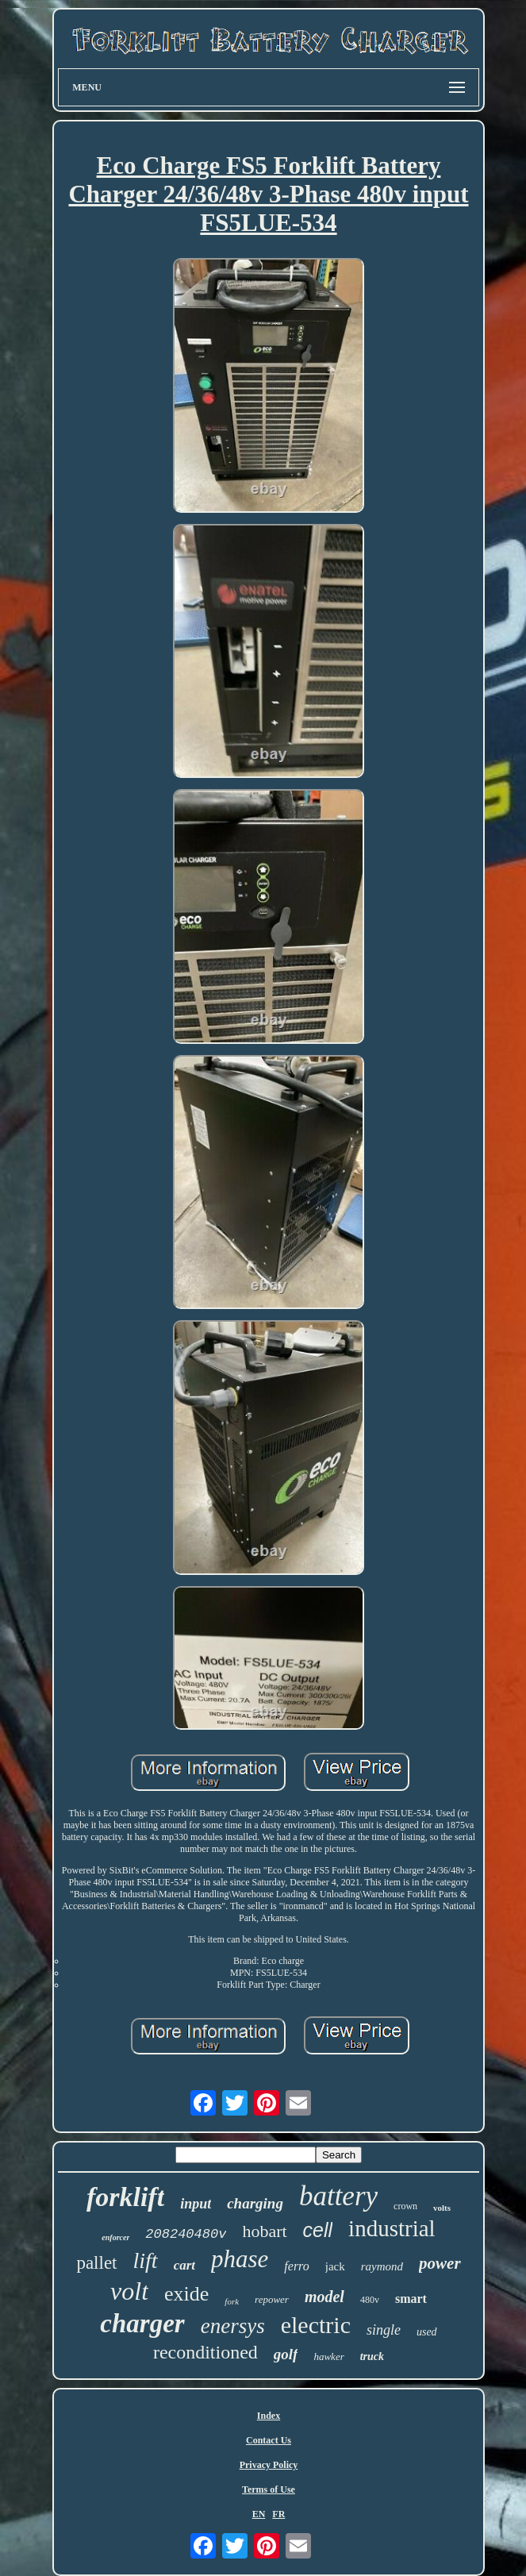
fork (232, 2301)
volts (442, 2207)
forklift (125, 2197)
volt (129, 2291)
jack (335, 2266)
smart (411, 2298)
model (324, 2296)
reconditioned (205, 2352)
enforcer (115, 2237)
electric (316, 2325)
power (440, 2263)
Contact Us (268, 2440)
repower (272, 2299)
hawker (328, 2356)
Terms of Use (268, 2489)
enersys (233, 2326)
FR (278, 2514)
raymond (382, 2266)
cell (318, 2230)
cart (184, 2265)
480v (369, 2299)
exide (186, 2293)
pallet (96, 2263)
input (195, 2204)
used (427, 2332)
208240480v (185, 2234)
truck (372, 2356)
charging (255, 2203)
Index (268, 2415)
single (384, 2330)
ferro (296, 2266)
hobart (264, 2231)
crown (405, 2206)
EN (259, 2514)
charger (142, 2323)
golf (286, 2354)
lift (145, 2260)
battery (338, 2196)
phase (239, 2259)
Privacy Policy (269, 2464)
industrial (392, 2228)
